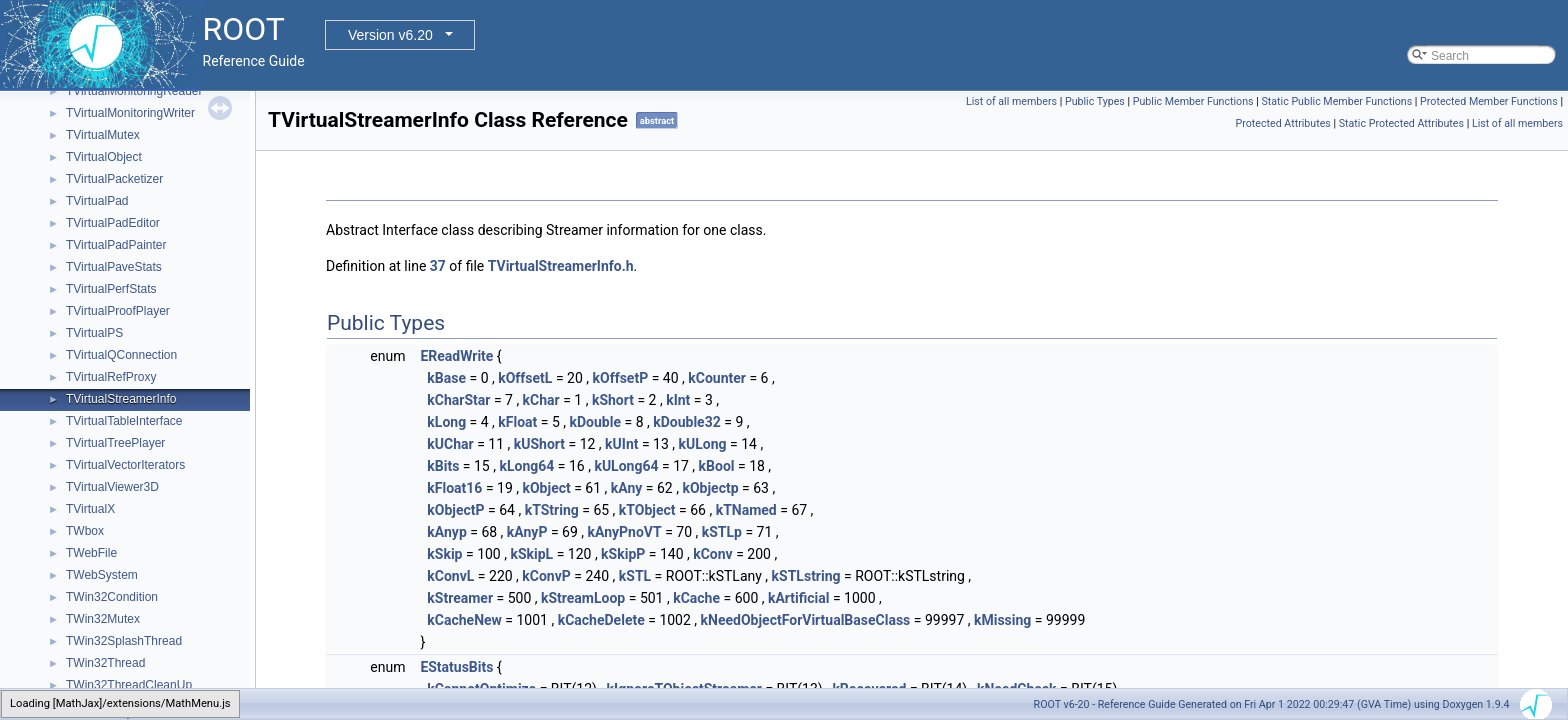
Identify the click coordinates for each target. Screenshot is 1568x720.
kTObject (647, 510)
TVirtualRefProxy (111, 377)
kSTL (635, 576)
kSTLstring (806, 576)
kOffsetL (525, 378)
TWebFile (91, 553)
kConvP (546, 576)
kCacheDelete (601, 620)
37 (438, 266)
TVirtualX (90, 509)
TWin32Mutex (103, 619)
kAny (627, 488)
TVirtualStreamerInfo (121, 399)
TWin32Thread (105, 663)
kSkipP (623, 554)
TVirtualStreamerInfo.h (561, 266)
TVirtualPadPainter (116, 245)
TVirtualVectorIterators (125, 465)
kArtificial (799, 598)
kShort (613, 400)
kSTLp (722, 532)
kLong (446, 422)
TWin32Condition (112, 597)
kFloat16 (454, 488)
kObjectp (710, 488)
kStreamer (460, 598)
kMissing (1002, 620)
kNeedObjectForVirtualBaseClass (806, 620)
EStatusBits (456, 667)
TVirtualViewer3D (112, 487)
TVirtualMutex (103, 135)
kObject (546, 488)
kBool (717, 466)
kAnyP (527, 532)
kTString (552, 510)
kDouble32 (687, 422)
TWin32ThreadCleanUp (129, 685)
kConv (712, 554)
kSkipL (531, 554)
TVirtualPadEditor (113, 223)
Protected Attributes (1283, 123)
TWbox (85, 531)
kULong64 (626, 466)
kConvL (450, 576)
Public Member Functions (1193, 101)
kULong (703, 444)
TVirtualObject (104, 157)
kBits (443, 466)
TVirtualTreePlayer (115, 443)
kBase (446, 378)
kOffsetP (621, 378)
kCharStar (458, 400)
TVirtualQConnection (121, 355)
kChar (541, 400)
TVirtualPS (94, 333)
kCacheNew (464, 620)
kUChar (450, 444)
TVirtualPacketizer (114, 179)
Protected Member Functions (1489, 101)
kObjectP (455, 510)
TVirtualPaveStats (114, 267)
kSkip (444, 554)
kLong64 (526, 466)
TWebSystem (102, 575)
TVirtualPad (97, 201)
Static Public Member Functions (1336, 101)
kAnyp (446, 532)
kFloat (517, 422)
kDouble (595, 422)
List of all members (1011, 101)
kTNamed (746, 510)
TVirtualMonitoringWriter (130, 113)
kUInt (621, 444)
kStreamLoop (583, 598)
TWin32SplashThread (124, 641)
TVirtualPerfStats (111, 289)
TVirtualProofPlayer (118, 311)
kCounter (717, 378)
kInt (678, 400)
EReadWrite (456, 356)
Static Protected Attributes (1401, 123)
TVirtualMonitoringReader (134, 91)
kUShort (539, 444)
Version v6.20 (390, 35)
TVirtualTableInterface (124, 421)
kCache (696, 598)
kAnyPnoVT (625, 532)
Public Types (1095, 101)
